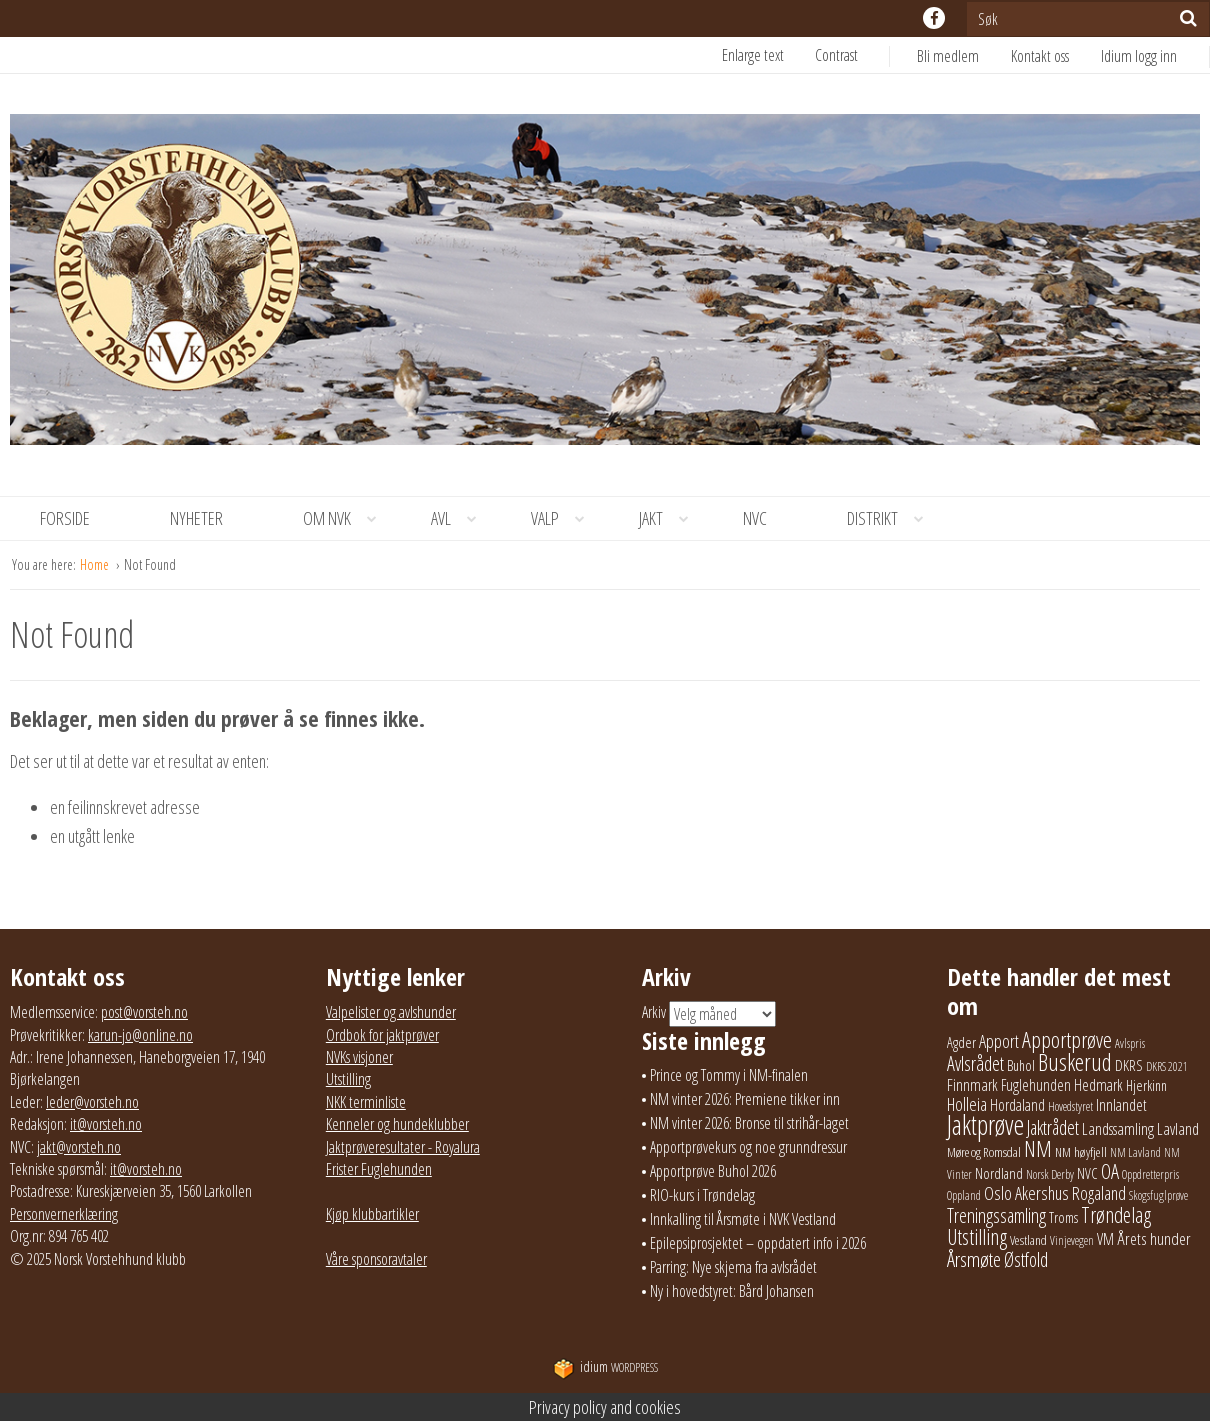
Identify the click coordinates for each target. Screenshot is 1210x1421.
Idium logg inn (1139, 56)
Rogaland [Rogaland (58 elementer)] (1099, 1193)
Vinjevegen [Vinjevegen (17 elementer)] (1072, 1240)
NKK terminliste (366, 1102)
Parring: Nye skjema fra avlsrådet (733, 1267)
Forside (65, 518)
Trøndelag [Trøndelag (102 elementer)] (1116, 1214)
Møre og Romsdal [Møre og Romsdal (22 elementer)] (984, 1152)
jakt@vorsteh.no (79, 1147)
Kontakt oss (1040, 56)
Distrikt (892, 518)
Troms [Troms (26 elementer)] (1063, 1217)
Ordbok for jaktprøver (382, 1035)
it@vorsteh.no (106, 1124)
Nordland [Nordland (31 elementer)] (999, 1173)
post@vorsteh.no (144, 1012)
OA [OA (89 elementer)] (1110, 1171)
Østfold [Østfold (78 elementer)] (1026, 1259)
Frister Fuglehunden (379, 1169)
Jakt (671, 518)
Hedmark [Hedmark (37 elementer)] (1098, 1085)
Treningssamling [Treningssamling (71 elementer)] (996, 1215)
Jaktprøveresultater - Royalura (403, 1147)
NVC (755, 518)
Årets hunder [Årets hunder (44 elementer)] (1154, 1238)
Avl (461, 518)
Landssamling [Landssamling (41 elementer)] (1118, 1129)
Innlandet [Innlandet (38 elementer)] (1121, 1105)
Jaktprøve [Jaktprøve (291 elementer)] (985, 1125)
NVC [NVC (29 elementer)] (1087, 1173)
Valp (565, 518)
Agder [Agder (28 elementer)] (961, 1042)
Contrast (836, 55)
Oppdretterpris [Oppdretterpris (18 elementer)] (1150, 1174)
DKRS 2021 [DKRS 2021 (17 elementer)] (1167, 1066)
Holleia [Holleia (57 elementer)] (967, 1104)
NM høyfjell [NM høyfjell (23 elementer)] (1081, 1152)
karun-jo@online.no (140, 1035)
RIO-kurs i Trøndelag (702, 1195)
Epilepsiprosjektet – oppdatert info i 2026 (758, 1243)
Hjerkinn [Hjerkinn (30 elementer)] (1146, 1085)
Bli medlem (948, 56)
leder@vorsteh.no (92, 1102)
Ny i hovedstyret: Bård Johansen (732, 1291)
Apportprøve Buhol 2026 (713, 1171)
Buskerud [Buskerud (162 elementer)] (1075, 1062)
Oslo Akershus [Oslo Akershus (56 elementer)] (1026, 1193)
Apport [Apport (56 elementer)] (999, 1041)
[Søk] (1188, 18)
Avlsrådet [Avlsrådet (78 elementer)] (975, 1063)
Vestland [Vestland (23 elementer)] (1028, 1240)
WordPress (605, 1367)
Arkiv (654, 1013)
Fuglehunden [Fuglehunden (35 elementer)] (1036, 1085)
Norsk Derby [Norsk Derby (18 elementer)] (1050, 1174)
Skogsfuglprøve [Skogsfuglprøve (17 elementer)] (1158, 1195)
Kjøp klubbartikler (372, 1214)
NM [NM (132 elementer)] (1038, 1148)
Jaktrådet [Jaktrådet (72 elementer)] (1053, 1127)
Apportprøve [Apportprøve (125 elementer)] (1067, 1039)
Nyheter (196, 518)
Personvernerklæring (64, 1214)
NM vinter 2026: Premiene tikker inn (745, 1099)
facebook (934, 18)
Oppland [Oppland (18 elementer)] (964, 1195)
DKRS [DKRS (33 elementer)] (1129, 1065)
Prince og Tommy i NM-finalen (729, 1075)
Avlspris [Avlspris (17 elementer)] (1130, 1043)
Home (96, 564)
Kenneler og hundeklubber (397, 1124)
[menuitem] (964, 56)
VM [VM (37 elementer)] (1105, 1239)
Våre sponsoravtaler (376, 1259)
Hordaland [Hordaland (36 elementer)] (1017, 1105)
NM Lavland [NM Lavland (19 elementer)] (1135, 1152)
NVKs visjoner (359, 1057)
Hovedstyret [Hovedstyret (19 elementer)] (1070, 1106)
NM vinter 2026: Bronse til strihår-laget (749, 1123)
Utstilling (348, 1079)
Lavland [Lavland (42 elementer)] (1178, 1128)
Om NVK (347, 518)
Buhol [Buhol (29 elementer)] (1021, 1065)
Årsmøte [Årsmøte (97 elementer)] (974, 1259)
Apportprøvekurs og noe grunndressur (748, 1147)
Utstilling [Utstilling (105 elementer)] (977, 1236)
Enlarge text (753, 55)
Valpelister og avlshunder (391, 1012)
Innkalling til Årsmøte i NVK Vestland (743, 1219)
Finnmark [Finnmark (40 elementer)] (972, 1085)
